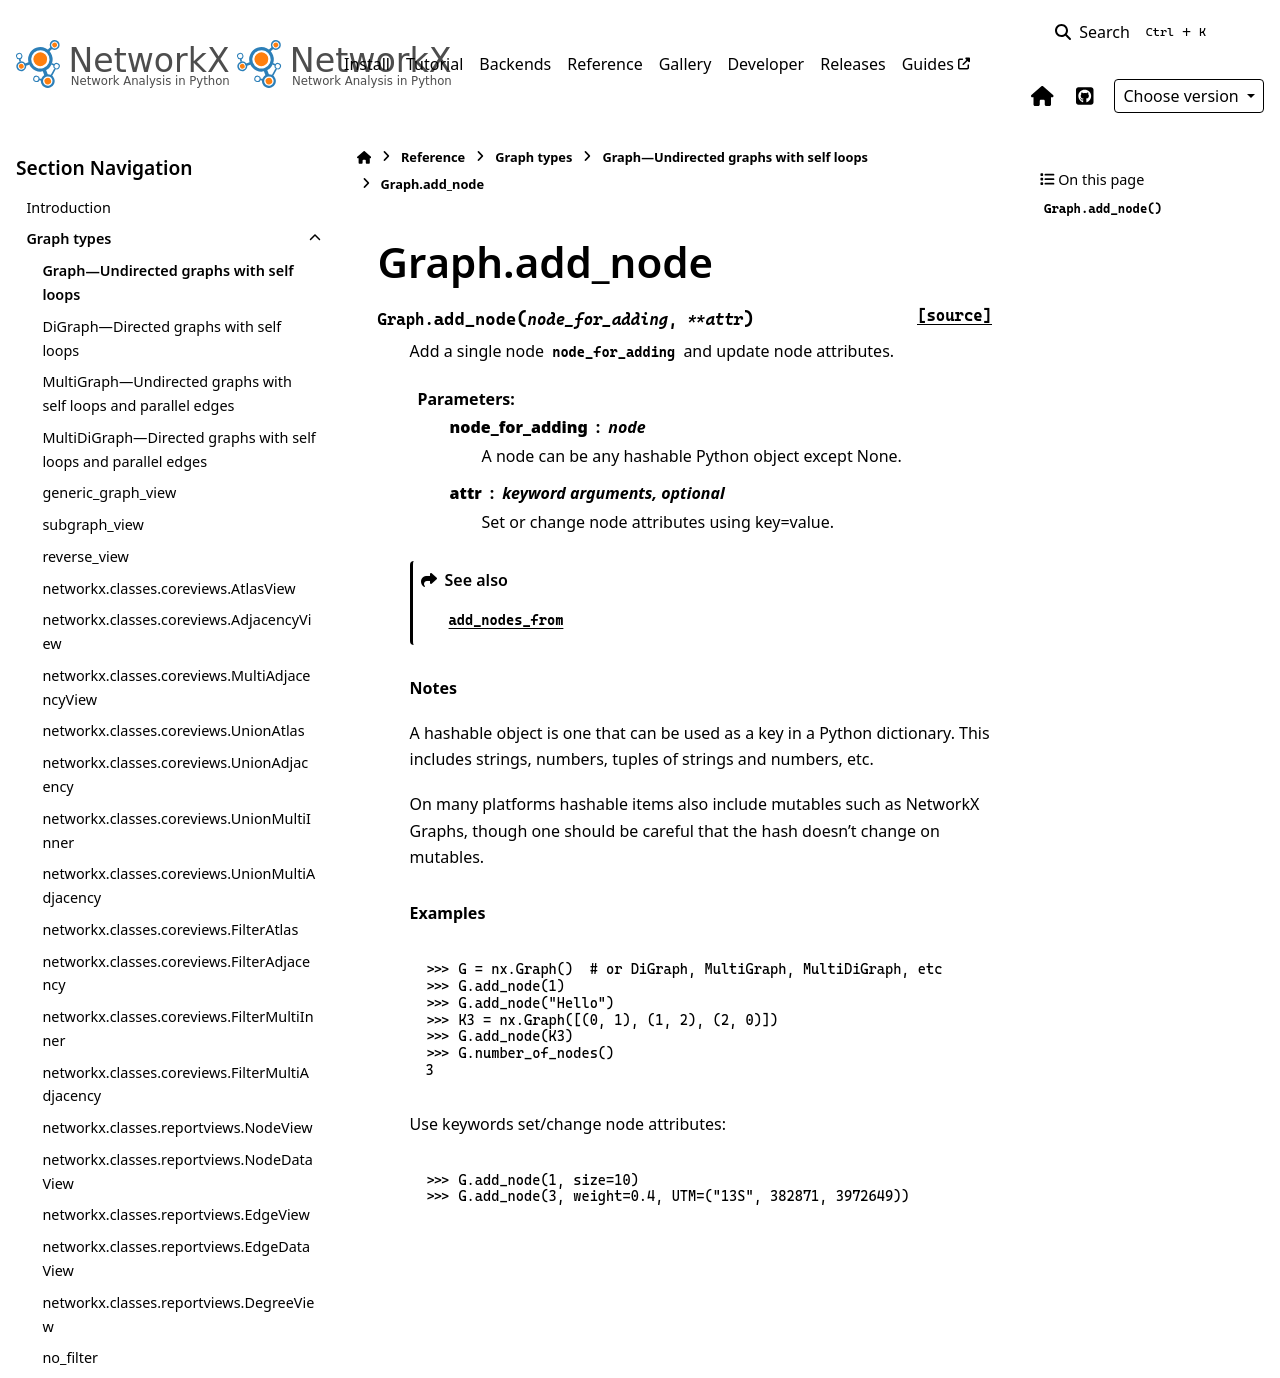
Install (367, 64)
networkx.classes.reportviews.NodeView (171, 1139)
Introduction (68, 207)
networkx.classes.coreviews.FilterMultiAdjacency (170, 1084)
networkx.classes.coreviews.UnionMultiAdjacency (174, 885)
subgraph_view (93, 524)
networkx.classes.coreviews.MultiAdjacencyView (172, 687)
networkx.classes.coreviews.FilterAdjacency (172, 973)
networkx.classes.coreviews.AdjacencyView (170, 631)
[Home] (354, 157)
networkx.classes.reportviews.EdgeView (170, 1250)
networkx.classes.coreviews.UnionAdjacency (171, 774)
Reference (604, 64)
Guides (928, 64)
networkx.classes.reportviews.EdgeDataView (172, 1306)
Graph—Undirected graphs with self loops (167, 282)
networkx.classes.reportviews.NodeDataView (173, 1195)
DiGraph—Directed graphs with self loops (161, 338)
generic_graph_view (109, 492)
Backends (515, 64)
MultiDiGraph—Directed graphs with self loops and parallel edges (165, 449)
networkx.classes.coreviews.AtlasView (168, 588)
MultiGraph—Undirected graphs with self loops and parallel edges (167, 393)
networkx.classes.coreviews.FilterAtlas (170, 929)
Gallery (685, 64)
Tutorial (434, 64)
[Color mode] (1252, 32)
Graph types (68, 238)
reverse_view (85, 556)
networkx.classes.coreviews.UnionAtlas (173, 730)
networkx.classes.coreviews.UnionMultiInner (174, 830)
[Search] (1134, 32)
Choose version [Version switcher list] (1183, 96)
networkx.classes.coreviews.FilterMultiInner (173, 1028)
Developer (765, 64)
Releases (852, 64)
